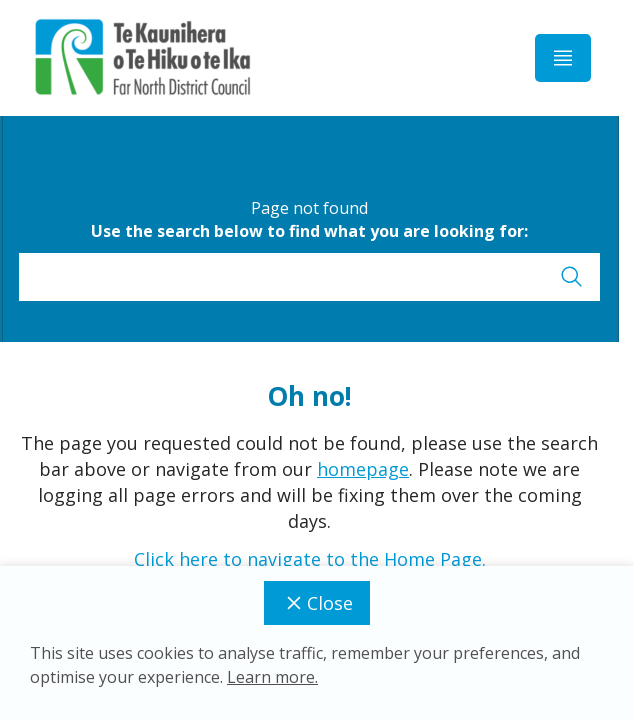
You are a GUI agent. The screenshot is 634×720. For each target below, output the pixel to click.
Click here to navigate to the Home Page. (310, 559)
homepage (363, 469)
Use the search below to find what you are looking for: (309, 231)
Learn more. (272, 677)
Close (317, 603)
